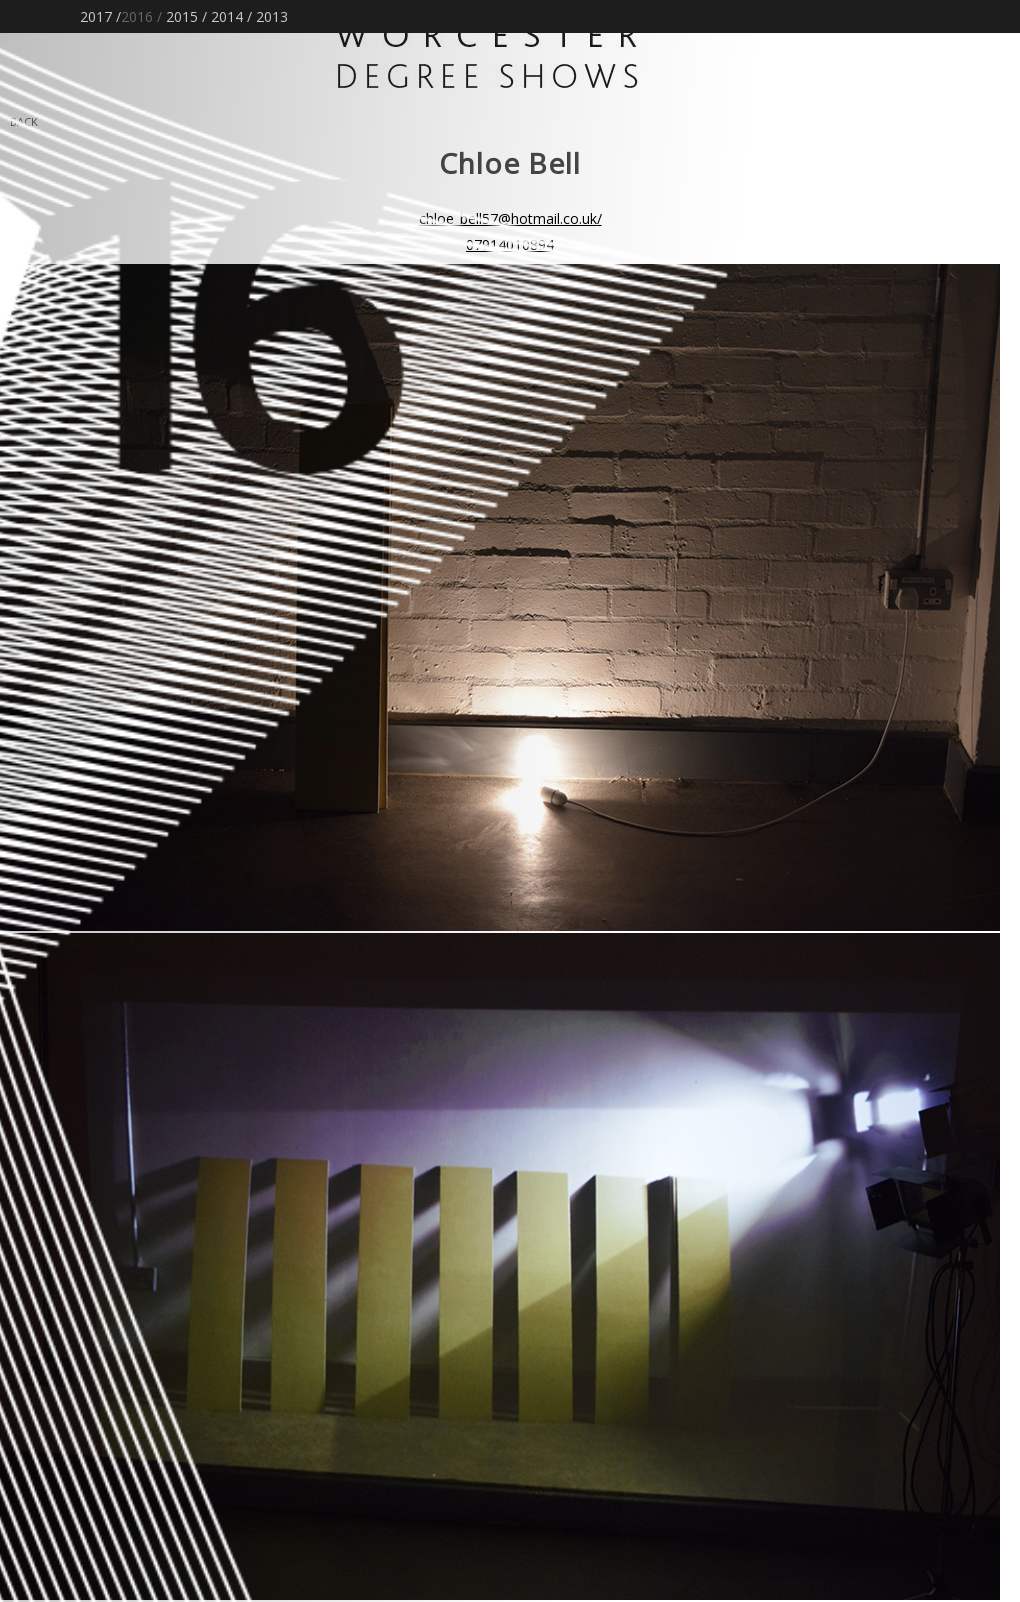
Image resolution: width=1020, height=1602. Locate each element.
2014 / (231, 16)
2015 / (186, 16)
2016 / (141, 16)
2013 (272, 16)
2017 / (100, 16)
